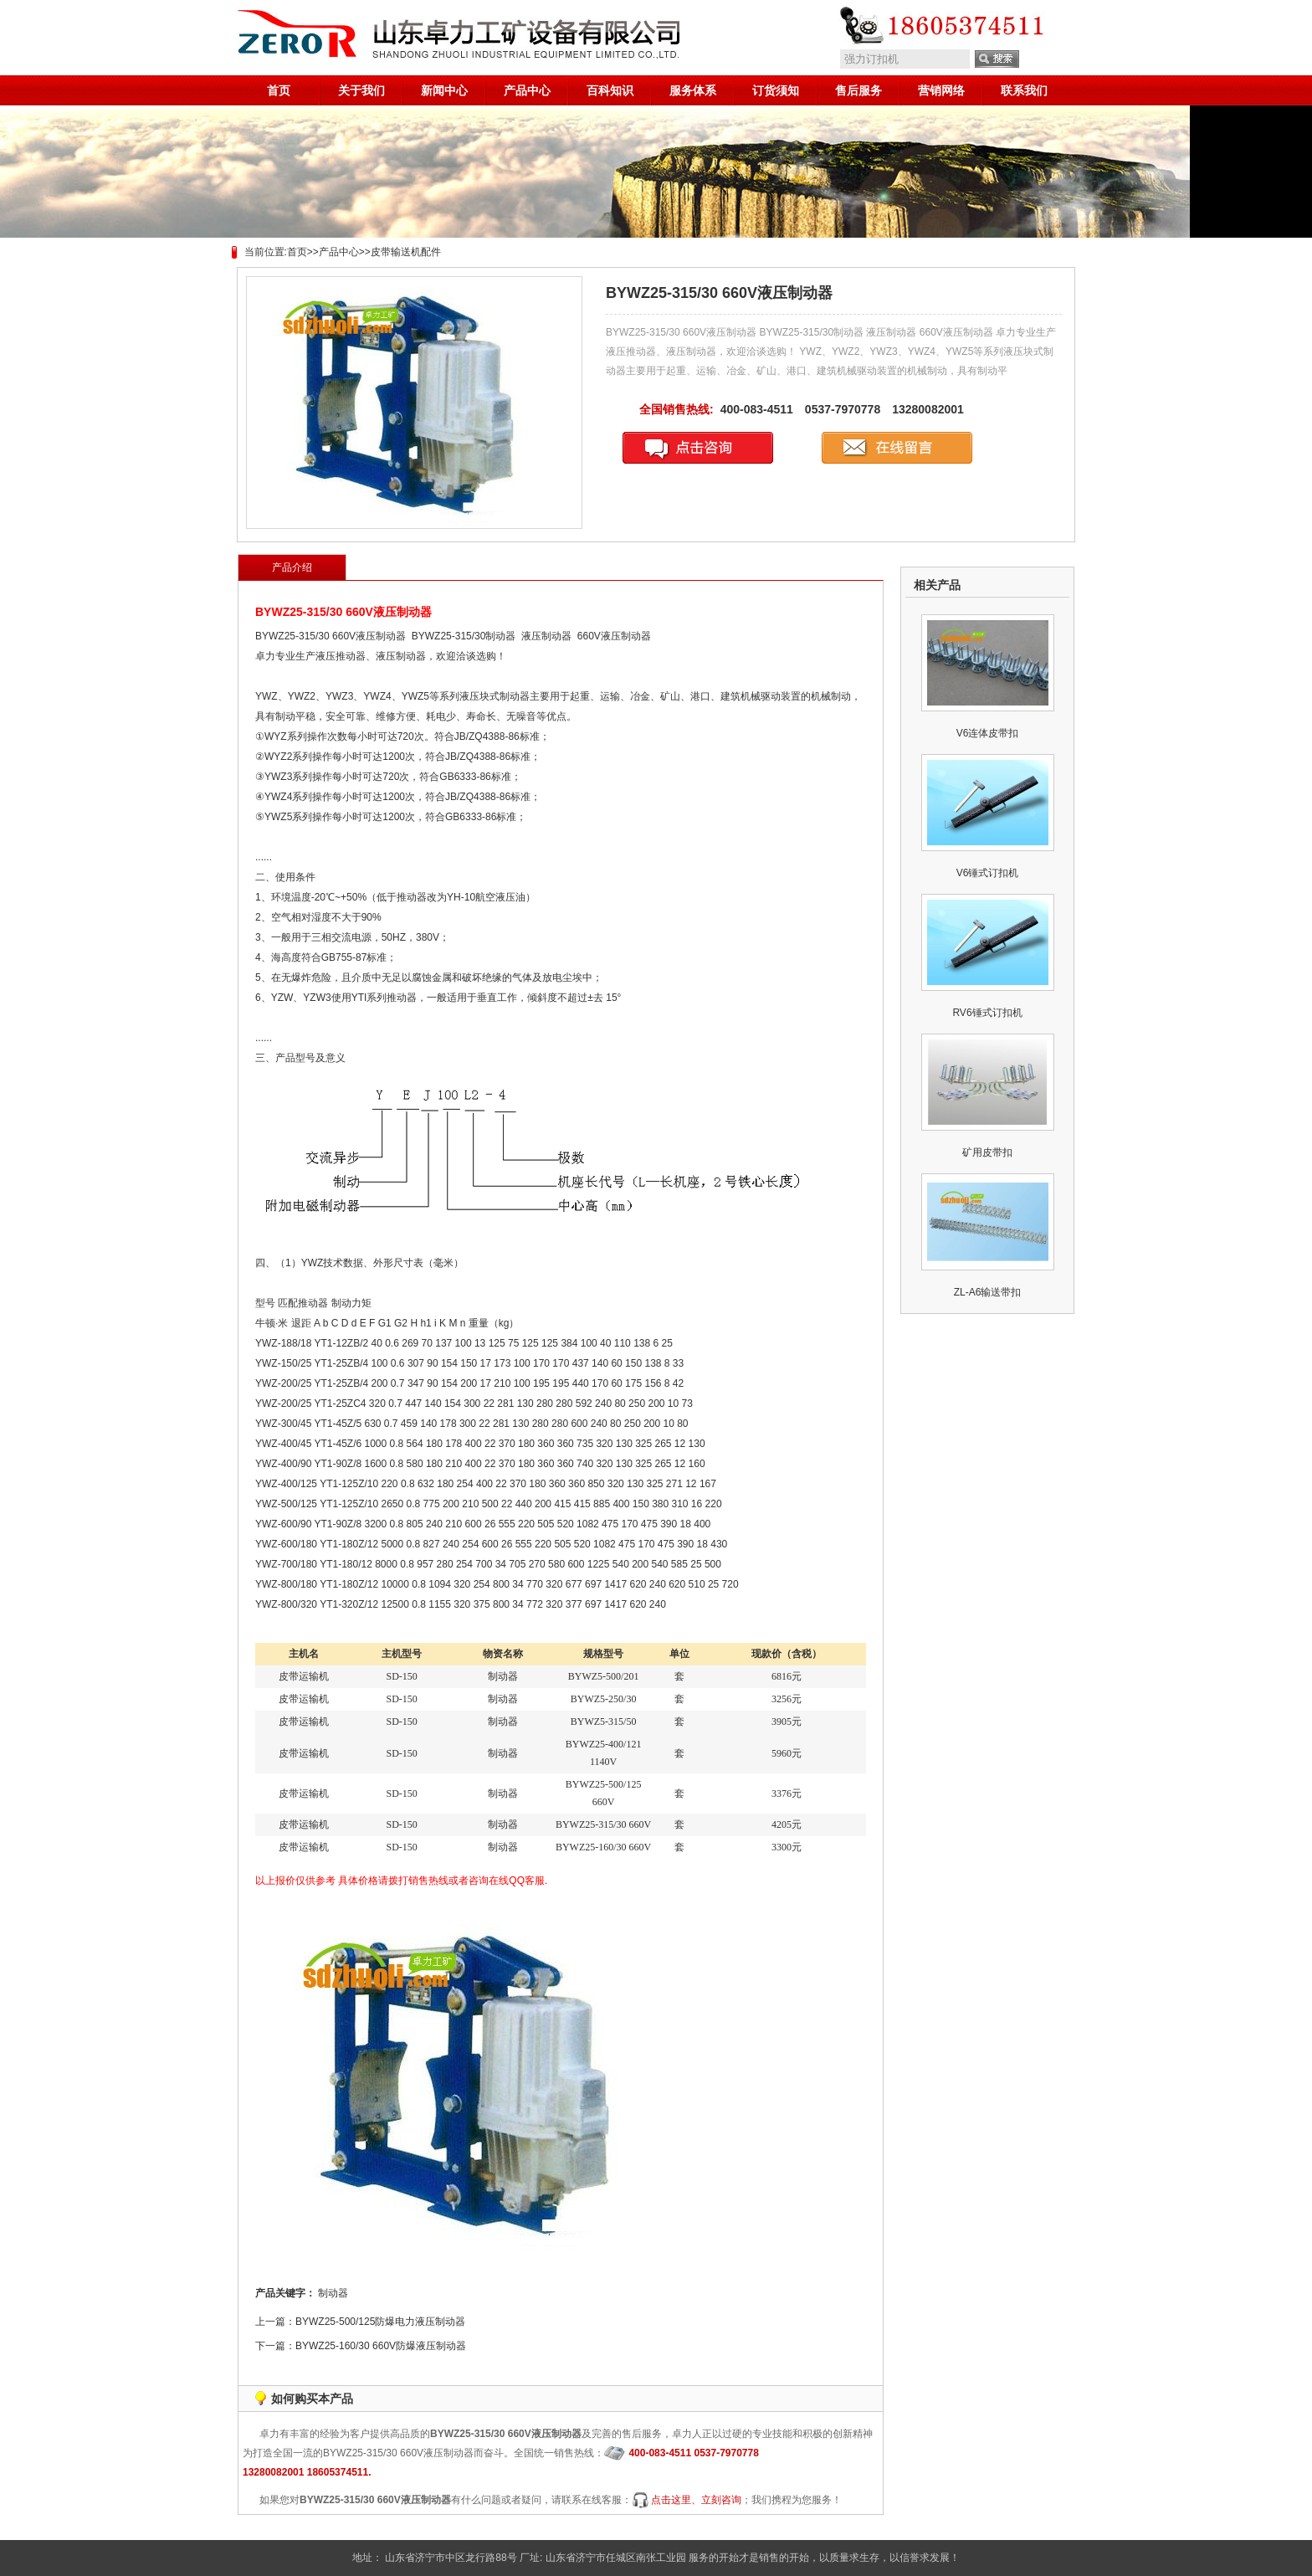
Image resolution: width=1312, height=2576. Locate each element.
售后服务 (858, 90)
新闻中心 (444, 90)
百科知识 (610, 90)
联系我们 (1024, 90)
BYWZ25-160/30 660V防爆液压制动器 (380, 2346)
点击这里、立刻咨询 (696, 2500)
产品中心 (527, 90)
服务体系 (692, 90)
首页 (278, 90)
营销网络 (941, 90)
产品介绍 (292, 567)
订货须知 (775, 90)
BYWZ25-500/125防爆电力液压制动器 (380, 2321)
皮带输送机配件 (406, 252)
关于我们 (361, 90)
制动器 (333, 2293)
